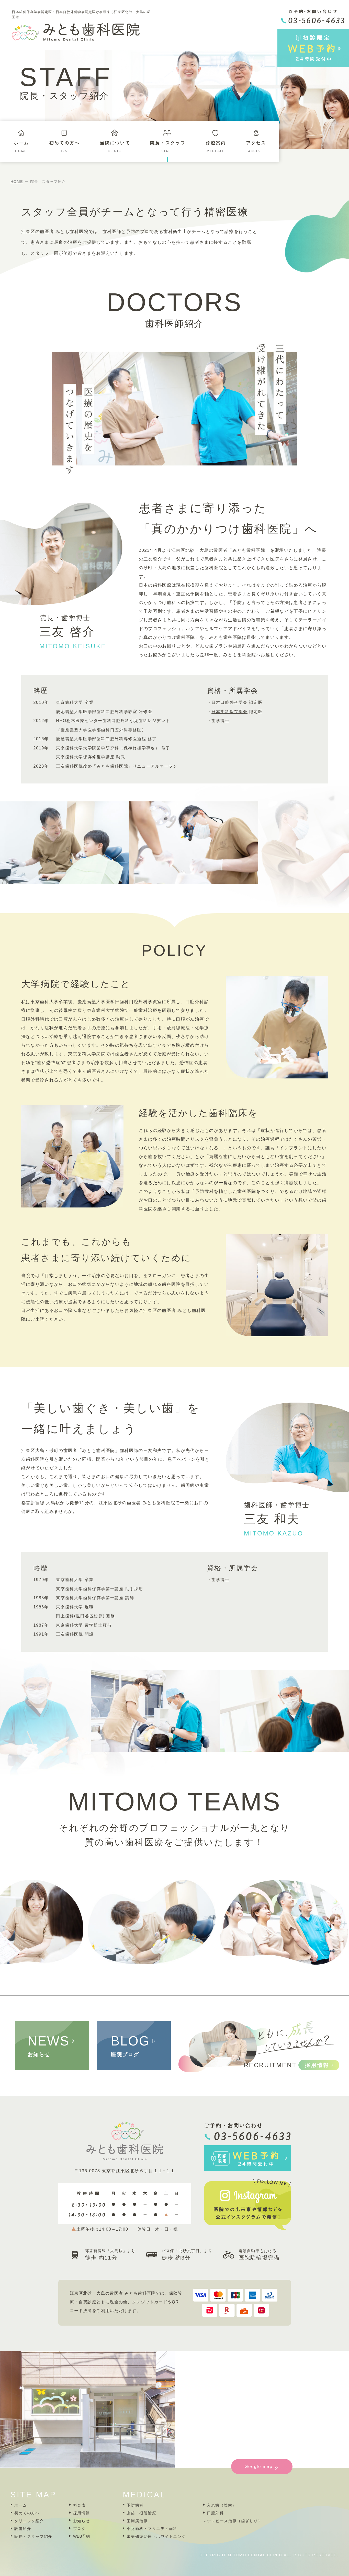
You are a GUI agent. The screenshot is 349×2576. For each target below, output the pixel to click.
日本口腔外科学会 (229, 702)
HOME (16, 181)
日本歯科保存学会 (229, 711)
